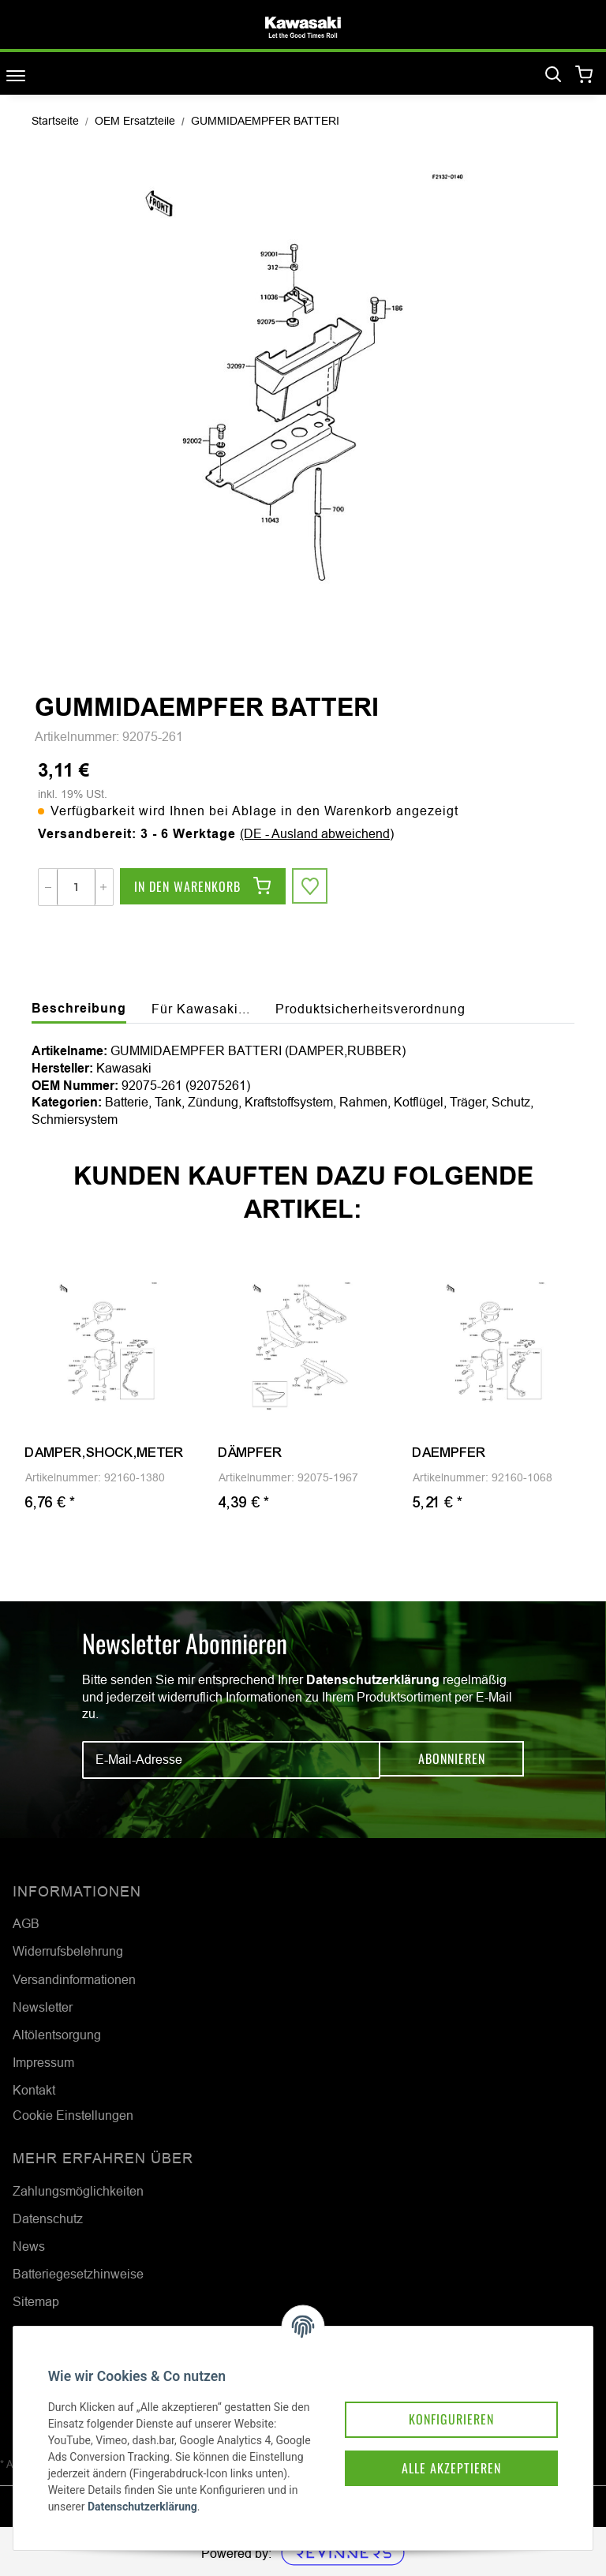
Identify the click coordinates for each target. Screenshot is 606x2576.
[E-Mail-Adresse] (231, 1760)
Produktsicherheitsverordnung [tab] (370, 1009)
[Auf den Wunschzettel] (311, 887)
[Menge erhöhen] (103, 887)
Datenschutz (48, 2218)
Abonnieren (451, 1759)
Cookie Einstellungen (73, 2115)
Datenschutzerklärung (373, 1679)
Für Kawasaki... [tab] (201, 1009)
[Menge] (76, 887)
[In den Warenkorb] (203, 887)
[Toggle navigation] (15, 75)
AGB (26, 1923)
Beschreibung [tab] (79, 1008)
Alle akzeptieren (438, 2447)
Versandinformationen (74, 1979)
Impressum (43, 2062)
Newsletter (43, 2007)
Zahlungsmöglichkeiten (78, 2191)
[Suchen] (553, 75)
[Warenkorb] (584, 75)
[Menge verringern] (48, 887)
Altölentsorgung (57, 2034)
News (29, 2246)
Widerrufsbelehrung (68, 1951)
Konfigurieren (438, 2396)
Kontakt (34, 2090)
